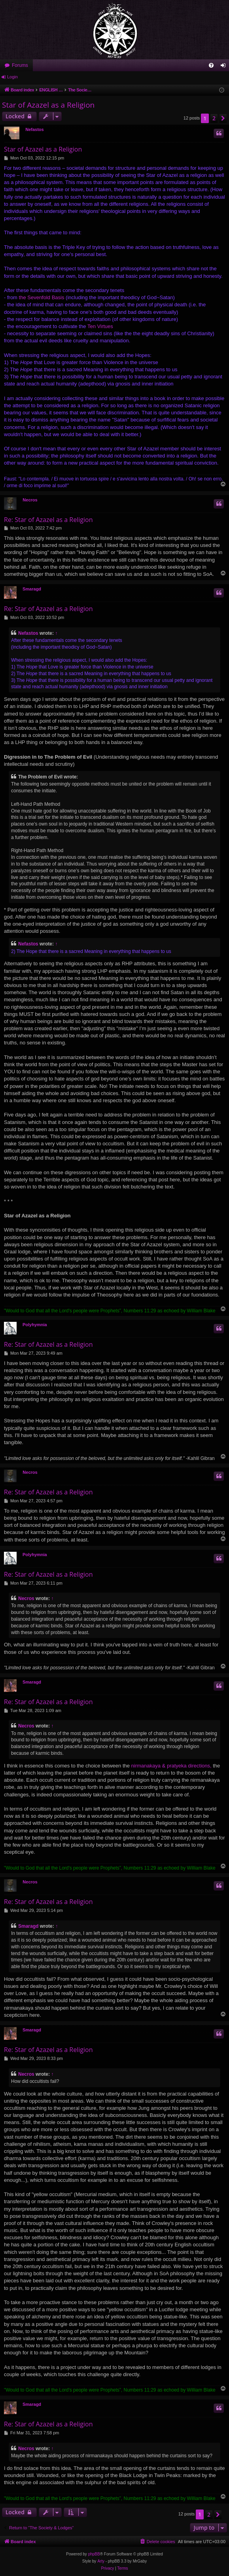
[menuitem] (211, 65)
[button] (223, 118)
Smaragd (32, 589)
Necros (30, 499)
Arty (100, 2561)
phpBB (94, 2554)
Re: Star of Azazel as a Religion (48, 520)
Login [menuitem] (225, 67)
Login (12, 76)
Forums (20, 65)
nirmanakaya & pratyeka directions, (171, 1766)
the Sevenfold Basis (41, 297)
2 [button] (214, 118)
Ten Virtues (100, 326)
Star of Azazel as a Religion (48, 105)
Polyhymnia (35, 1324)
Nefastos (34, 129)
